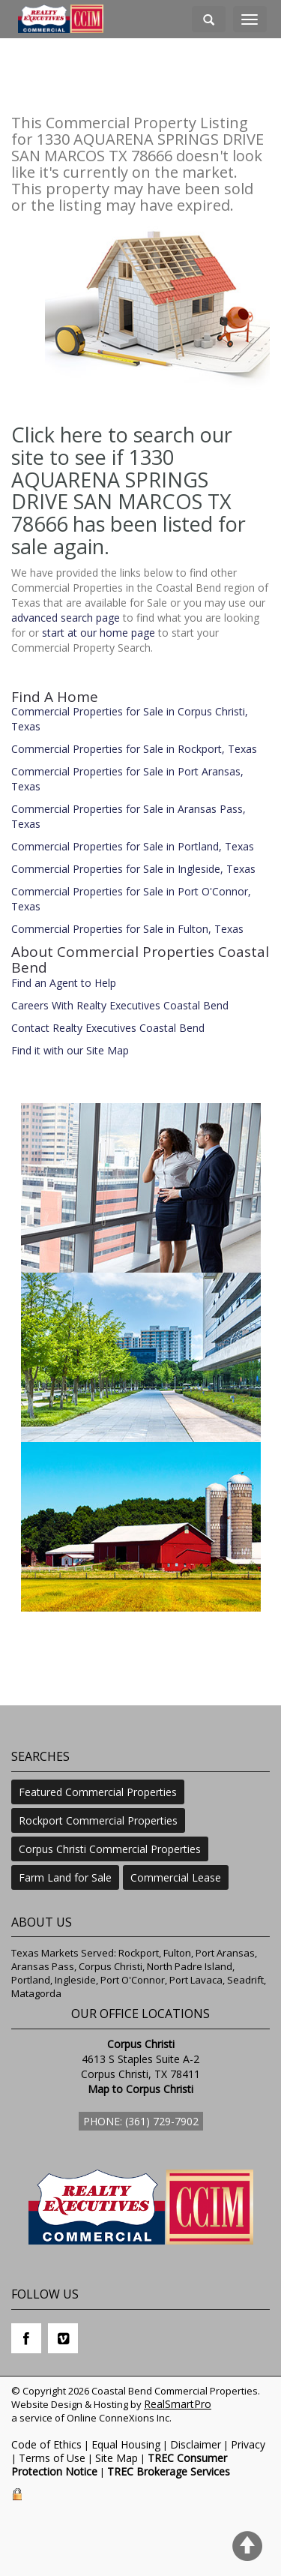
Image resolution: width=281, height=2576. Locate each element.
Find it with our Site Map (70, 1050)
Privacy (248, 2444)
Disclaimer (195, 2444)
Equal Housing (125, 2444)
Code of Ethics (46, 2444)
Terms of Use (52, 2458)
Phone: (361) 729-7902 (141, 2121)
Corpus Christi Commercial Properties (110, 1849)
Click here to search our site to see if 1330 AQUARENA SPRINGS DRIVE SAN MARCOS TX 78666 (121, 479)
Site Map (116, 2458)
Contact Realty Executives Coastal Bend (108, 1028)
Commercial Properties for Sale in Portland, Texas (132, 846)
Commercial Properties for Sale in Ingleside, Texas (133, 869)
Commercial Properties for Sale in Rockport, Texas (134, 749)
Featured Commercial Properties (98, 1792)
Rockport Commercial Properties (98, 1820)
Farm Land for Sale (65, 1877)
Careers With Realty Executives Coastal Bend (120, 1005)
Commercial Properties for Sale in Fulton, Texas (127, 929)
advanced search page (65, 617)
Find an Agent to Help (63, 983)
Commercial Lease (175, 1877)
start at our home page (98, 632)
